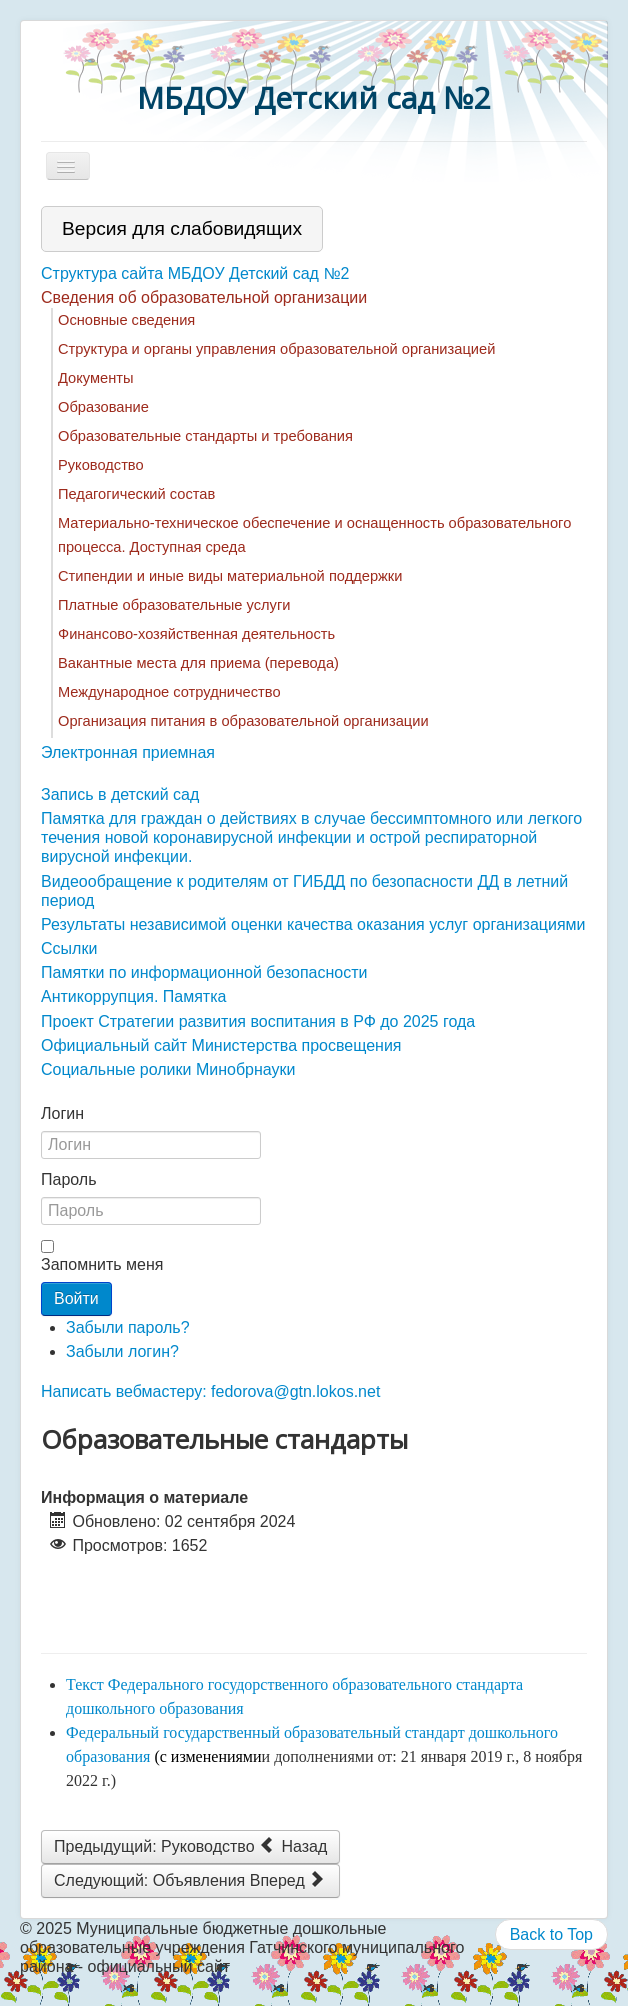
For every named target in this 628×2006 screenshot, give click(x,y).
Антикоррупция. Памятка (133, 996)
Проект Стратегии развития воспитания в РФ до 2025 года (258, 1021)
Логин (62, 1113)
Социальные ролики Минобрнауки (168, 1069)
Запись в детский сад (120, 794)
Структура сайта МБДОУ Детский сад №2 (195, 273)
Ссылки (69, 948)
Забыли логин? (122, 1351)
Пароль (69, 1179)
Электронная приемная (128, 752)
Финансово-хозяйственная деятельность (196, 634)
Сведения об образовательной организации (204, 297)
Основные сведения (126, 320)
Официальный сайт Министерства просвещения (221, 1045)
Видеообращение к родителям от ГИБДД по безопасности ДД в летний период (304, 891)
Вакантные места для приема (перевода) (198, 663)
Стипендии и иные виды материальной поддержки (230, 576)
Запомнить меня (102, 1264)
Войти (76, 1298)
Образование (103, 407)
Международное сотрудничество (169, 692)
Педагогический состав (136, 494)
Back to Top (551, 1934)
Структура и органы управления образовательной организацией (276, 349)
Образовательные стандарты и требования (205, 436)
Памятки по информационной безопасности (204, 972)
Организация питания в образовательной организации (243, 721)
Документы (96, 378)
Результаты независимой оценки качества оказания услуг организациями (313, 924)
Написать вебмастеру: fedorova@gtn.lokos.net (210, 1391)
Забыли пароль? (128, 1327)
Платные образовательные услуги (174, 605)
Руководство (101, 465)
